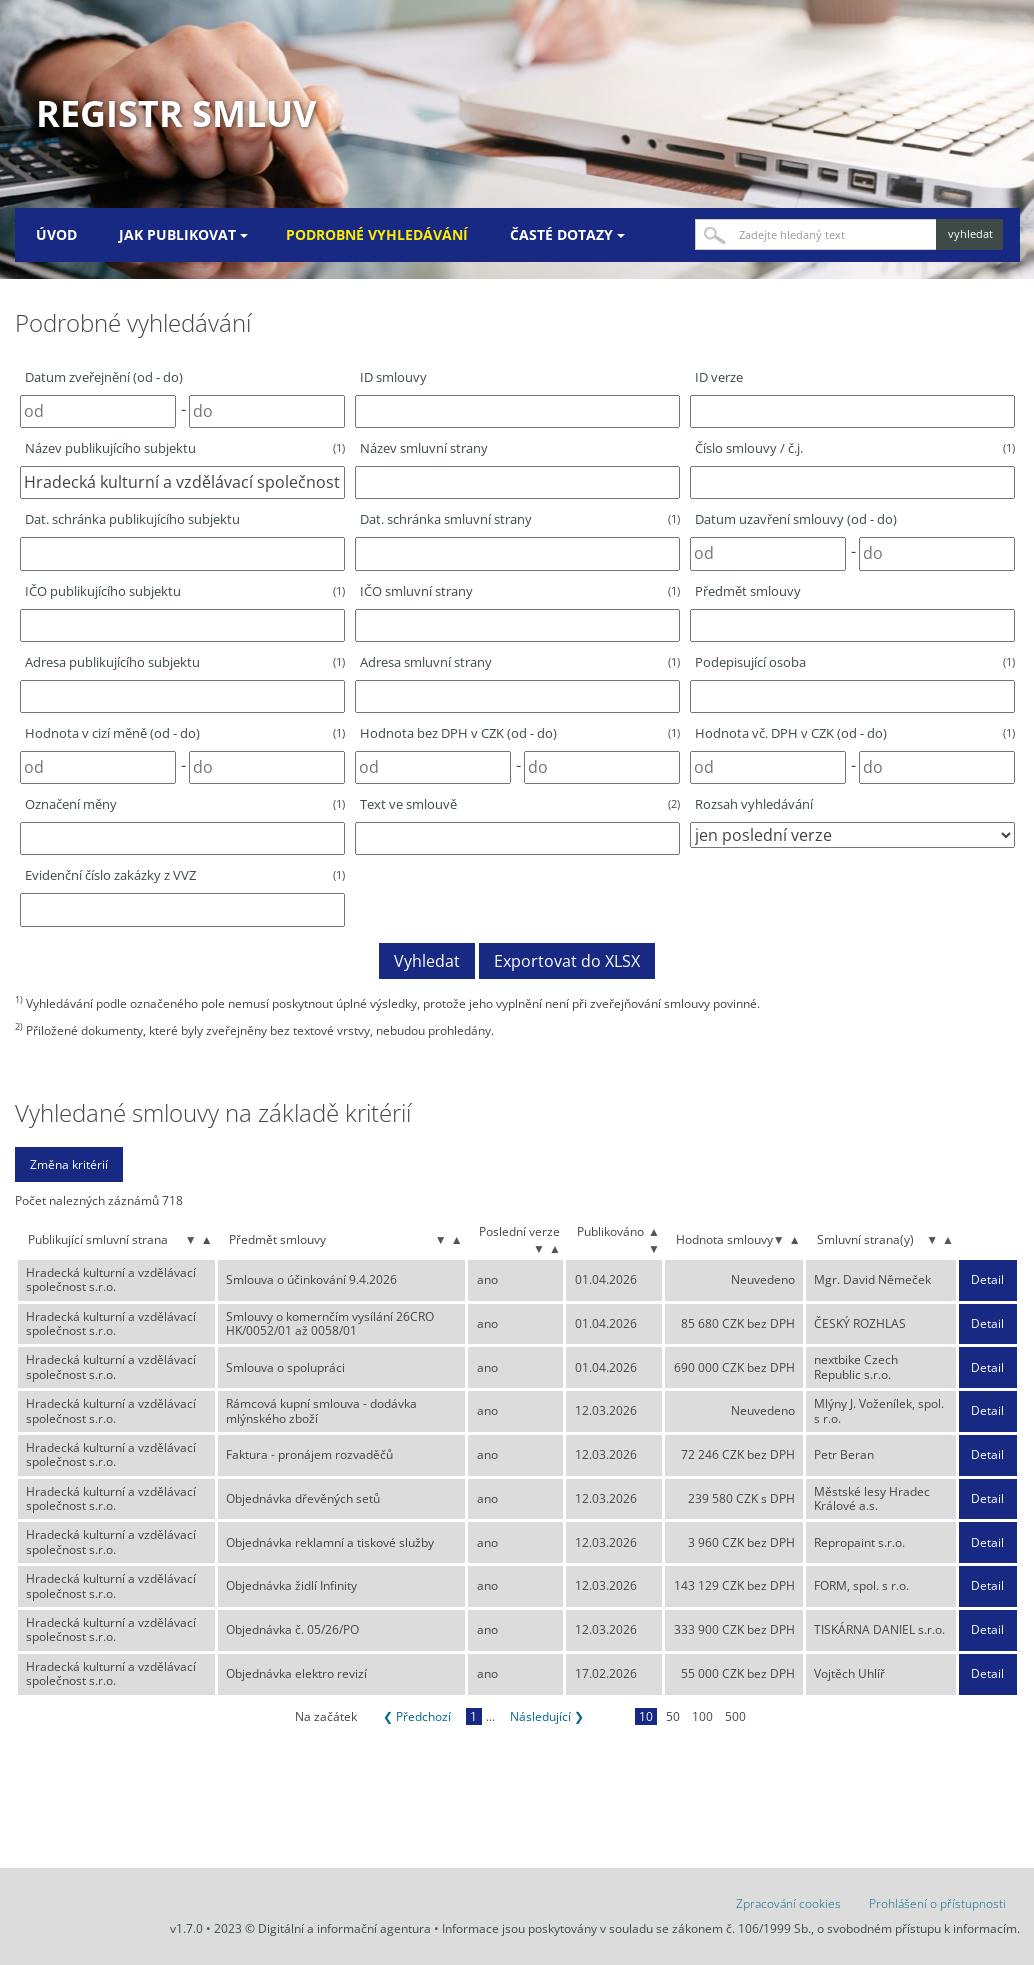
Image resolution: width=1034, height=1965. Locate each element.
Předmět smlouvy (748, 591)
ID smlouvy (393, 377)
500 (735, 1716)
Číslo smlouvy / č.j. (855, 448)
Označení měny (185, 804)
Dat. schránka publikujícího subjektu (132, 519)
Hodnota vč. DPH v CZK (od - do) (855, 733)
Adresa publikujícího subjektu (185, 662)
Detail (987, 1280)
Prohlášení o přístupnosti (937, 1903)
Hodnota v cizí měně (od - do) (185, 733)
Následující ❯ (547, 1716)
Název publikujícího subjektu (185, 448)
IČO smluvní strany (520, 591)
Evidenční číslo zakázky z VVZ (185, 875)
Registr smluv (176, 113)
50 (673, 1716)
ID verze (719, 377)
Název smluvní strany (424, 448)
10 (646, 1716)
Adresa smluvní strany (520, 662)
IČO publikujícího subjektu (185, 591)
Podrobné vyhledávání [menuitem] (377, 234)
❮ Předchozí (417, 1716)
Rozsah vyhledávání (754, 804)
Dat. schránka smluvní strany (520, 519)
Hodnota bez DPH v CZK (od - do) (520, 733)
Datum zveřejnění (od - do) (104, 377)
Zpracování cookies (788, 1903)
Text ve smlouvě (520, 804)
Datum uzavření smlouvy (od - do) (796, 519)
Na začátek (326, 1716)
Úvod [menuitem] (56, 234)
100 (702, 1716)
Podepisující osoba (855, 662)
